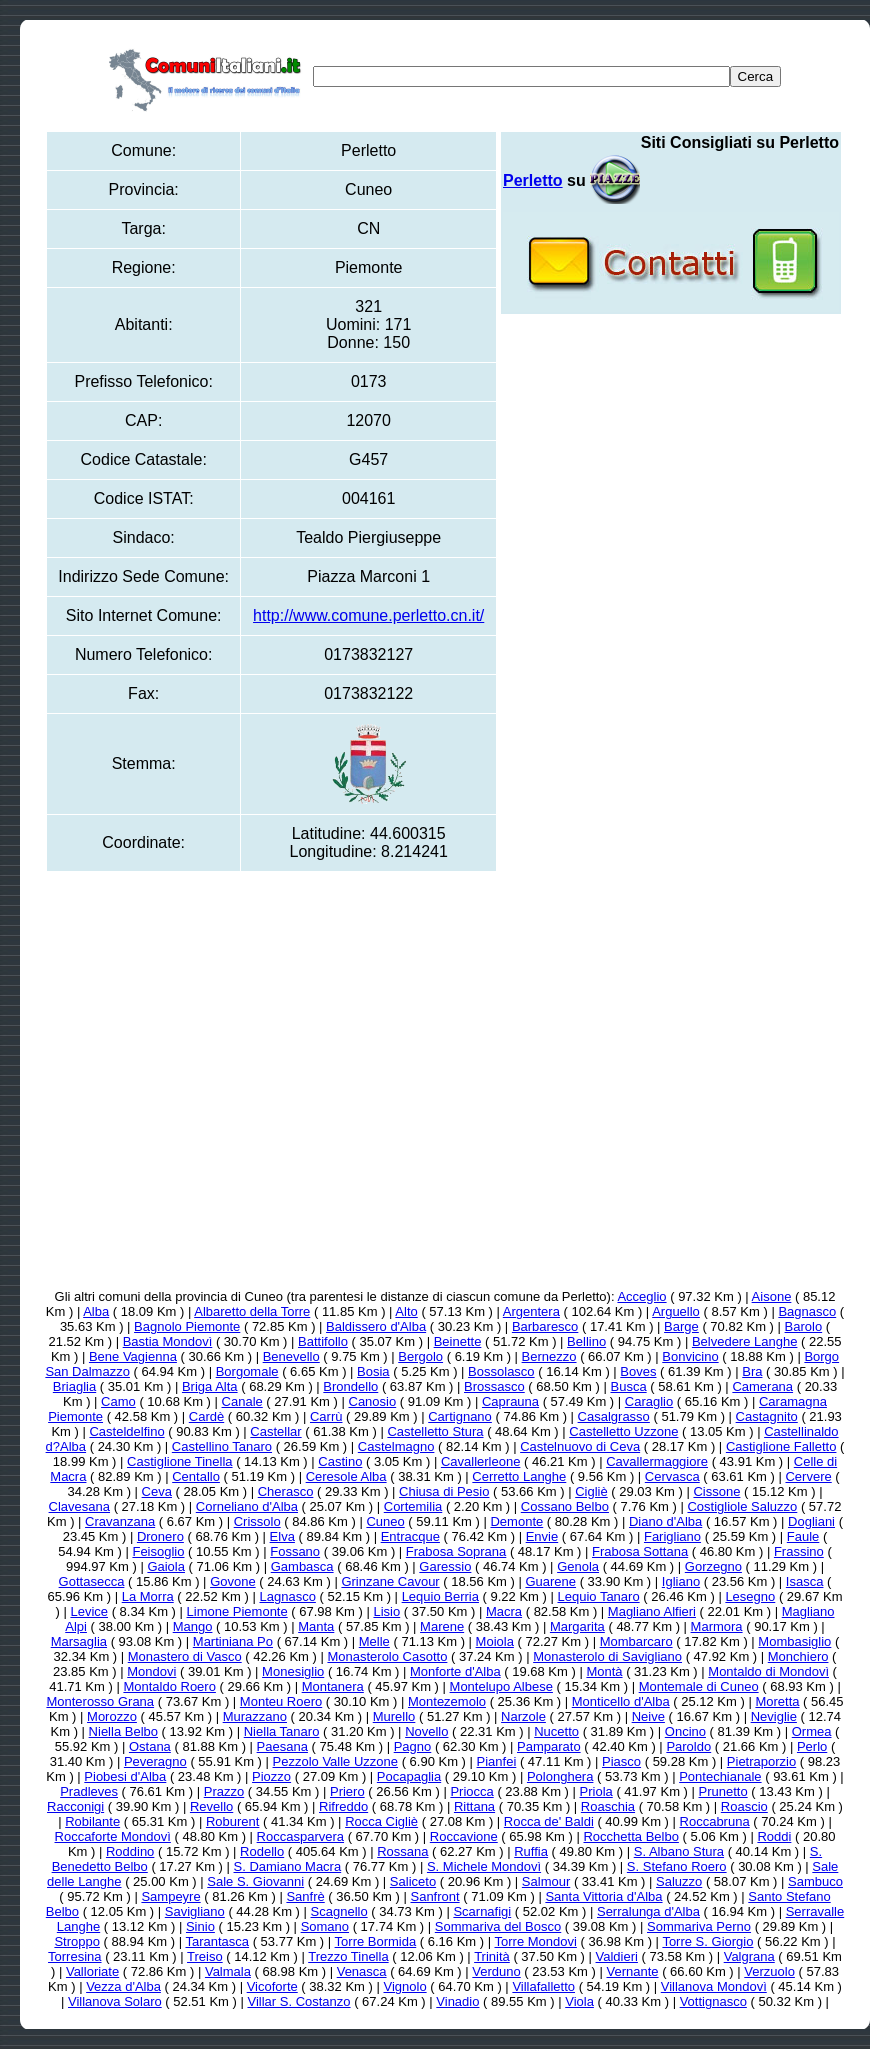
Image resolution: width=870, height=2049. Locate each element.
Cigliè (591, 1491)
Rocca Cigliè (381, 1821)
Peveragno (155, 1761)
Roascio (744, 1806)
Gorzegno (713, 1566)
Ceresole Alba (346, 1476)
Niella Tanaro (282, 1731)
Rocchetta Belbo (630, 1836)
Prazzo (224, 1791)
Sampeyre (170, 1896)
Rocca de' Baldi (549, 1821)
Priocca (471, 1791)
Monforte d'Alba (455, 1671)
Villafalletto (543, 1986)
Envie (542, 1536)
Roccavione (464, 1836)
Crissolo (257, 1521)
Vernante (633, 1971)
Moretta (777, 1701)
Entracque (410, 1536)
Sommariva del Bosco (498, 1926)
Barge (681, 1326)
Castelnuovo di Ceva (580, 1446)
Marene (442, 1626)
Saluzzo (679, 1881)
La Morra (148, 1596)
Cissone (716, 1491)
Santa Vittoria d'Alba (603, 1896)
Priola (596, 1791)
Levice (89, 1611)
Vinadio (457, 2001)
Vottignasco (713, 2001)
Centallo (196, 1476)
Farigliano (672, 1536)
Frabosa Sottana (640, 1551)
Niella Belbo (123, 1731)
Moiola (495, 1641)
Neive (648, 1716)
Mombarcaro (636, 1641)
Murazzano (255, 1716)
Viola (579, 2001)
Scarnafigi (482, 1911)
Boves (638, 1371)
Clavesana (79, 1506)
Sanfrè (305, 1896)
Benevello (291, 1356)
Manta (316, 1626)
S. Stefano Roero (677, 1866)
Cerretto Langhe (519, 1476)
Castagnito (767, 1416)
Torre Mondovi (536, 1941)
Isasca (805, 1581)
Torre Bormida (376, 1941)
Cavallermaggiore (657, 1461)
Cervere (808, 1476)
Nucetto (556, 1731)
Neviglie (774, 1716)
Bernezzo (549, 1356)
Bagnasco (807, 1311)
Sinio (200, 1926)
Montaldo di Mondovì (768, 1671)
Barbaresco (545, 1326)
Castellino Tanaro (222, 1446)
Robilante (92, 1821)
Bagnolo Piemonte (187, 1326)
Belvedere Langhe (745, 1341)
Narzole (523, 1716)
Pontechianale (720, 1776)
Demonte (516, 1521)
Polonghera (560, 1776)
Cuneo (385, 1521)
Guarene (550, 1581)
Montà (604, 1671)
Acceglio (641, 1296)
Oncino (685, 1731)
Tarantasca (217, 1941)
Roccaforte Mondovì (113, 1836)
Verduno (496, 1971)
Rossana (402, 1851)
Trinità (492, 1956)
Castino (340, 1461)
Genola (578, 1566)
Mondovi (151, 1671)
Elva (282, 1536)
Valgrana (749, 1956)
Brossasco (494, 1386)
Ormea (812, 1731)
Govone (233, 1581)
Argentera (531, 1311)
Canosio (373, 1401)
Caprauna (510, 1401)
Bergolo (420, 1356)
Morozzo (112, 1716)
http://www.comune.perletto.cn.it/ (368, 615)
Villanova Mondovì (714, 1986)
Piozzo (271, 1776)
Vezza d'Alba (123, 1986)
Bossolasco (501, 1371)
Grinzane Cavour (390, 1581)
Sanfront (434, 1896)
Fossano (295, 1551)
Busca (628, 1386)
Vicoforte (272, 1986)
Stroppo (77, 1941)
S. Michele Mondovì (484, 1866)
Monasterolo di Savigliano (607, 1656)
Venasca (362, 1971)
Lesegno (750, 1596)
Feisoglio (158, 1551)
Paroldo (688, 1746)
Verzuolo (769, 1971)
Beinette (458, 1341)
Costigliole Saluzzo (742, 1506)
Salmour (546, 1881)
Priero (347, 1791)
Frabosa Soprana (456, 1551)
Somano (325, 1926)
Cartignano (460, 1416)
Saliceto (413, 1881)
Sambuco (815, 1881)
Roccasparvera (300, 1836)
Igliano (681, 1581)
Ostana (150, 1746)
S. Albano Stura (679, 1851)
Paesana (282, 1746)
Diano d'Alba (665, 1521)
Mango (193, 1626)
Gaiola (166, 1566)
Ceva (157, 1491)
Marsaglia (79, 1641)
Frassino (799, 1551)
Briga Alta (210, 1386)
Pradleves (89, 1791)
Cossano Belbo (565, 1506)
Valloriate (92, 1971)
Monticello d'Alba (621, 1701)
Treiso (205, 1956)
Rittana (474, 1806)
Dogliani (811, 1521)
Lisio (386, 1611)
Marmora (717, 1626)
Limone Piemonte (237, 1611)
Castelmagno (396, 1446)
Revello (211, 1806)
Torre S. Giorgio (707, 1941)
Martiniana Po (233, 1641)
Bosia (373, 1371)
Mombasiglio (794, 1641)
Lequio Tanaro (598, 1596)
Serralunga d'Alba (648, 1911)
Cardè (206, 1416)
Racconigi (75, 1806)
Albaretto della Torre (252, 1311)
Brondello (350, 1386)
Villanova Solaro (115, 2001)
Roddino (130, 1851)
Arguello (676, 1311)
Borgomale (247, 1371)
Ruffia (531, 1851)
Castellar (275, 1431)
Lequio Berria (440, 1596)
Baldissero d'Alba (376, 1326)
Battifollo (323, 1341)
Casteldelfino (126, 1431)
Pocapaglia (409, 1776)
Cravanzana (120, 1521)
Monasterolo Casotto (387, 1656)
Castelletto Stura (435, 1431)
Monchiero (798, 1656)
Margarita (577, 1626)
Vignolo (404, 1986)
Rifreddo (343, 1806)
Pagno (413, 1746)
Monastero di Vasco (185, 1656)
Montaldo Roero (169, 1686)
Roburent (232, 1821)
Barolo (804, 1326)
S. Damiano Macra (288, 1866)
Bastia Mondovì (168, 1341)
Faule (803, 1536)
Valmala (228, 1971)
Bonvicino (690, 1356)
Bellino (586, 1341)
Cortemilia (413, 1506)
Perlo (812, 1746)
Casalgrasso (614, 1416)
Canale (242, 1401)
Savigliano (195, 1911)
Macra (504, 1611)
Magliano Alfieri (652, 1611)
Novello (426, 1731)
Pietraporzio (761, 1761)
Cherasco (286, 1491)
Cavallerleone (481, 1461)
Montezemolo (447, 1701)
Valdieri (617, 1956)
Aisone (772, 1296)
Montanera (333, 1686)
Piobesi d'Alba (125, 1776)
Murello (394, 1716)
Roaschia (608, 1806)
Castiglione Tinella (180, 1461)
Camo (118, 1401)
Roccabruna (715, 1821)
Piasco (621, 1761)
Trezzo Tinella (348, 1956)
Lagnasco (287, 1596)
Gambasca (302, 1566)
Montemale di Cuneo (699, 1686)
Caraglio (649, 1401)
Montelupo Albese (501, 1686)
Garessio (445, 1566)
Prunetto (723, 1791)
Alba (96, 1311)
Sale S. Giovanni (255, 1881)
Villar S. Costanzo (298, 2001)
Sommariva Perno (699, 1926)
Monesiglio (293, 1671)
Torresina (74, 1956)
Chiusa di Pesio (444, 1491)
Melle (374, 1641)
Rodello (262, 1851)
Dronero (160, 1536)
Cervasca (672, 1476)
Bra (752, 1371)
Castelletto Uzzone (623, 1431)
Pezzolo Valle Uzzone (336, 1761)
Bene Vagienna (133, 1356)
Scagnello (339, 1911)
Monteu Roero (281, 1701)
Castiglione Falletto (781, 1446)
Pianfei (497, 1761)
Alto (406, 1311)
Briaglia (74, 1386)
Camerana (762, 1386)
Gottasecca (92, 1581)
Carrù (326, 1416)
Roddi (774, 1836)
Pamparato (549, 1746)
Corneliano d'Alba (247, 1506)
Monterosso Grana (100, 1701)
